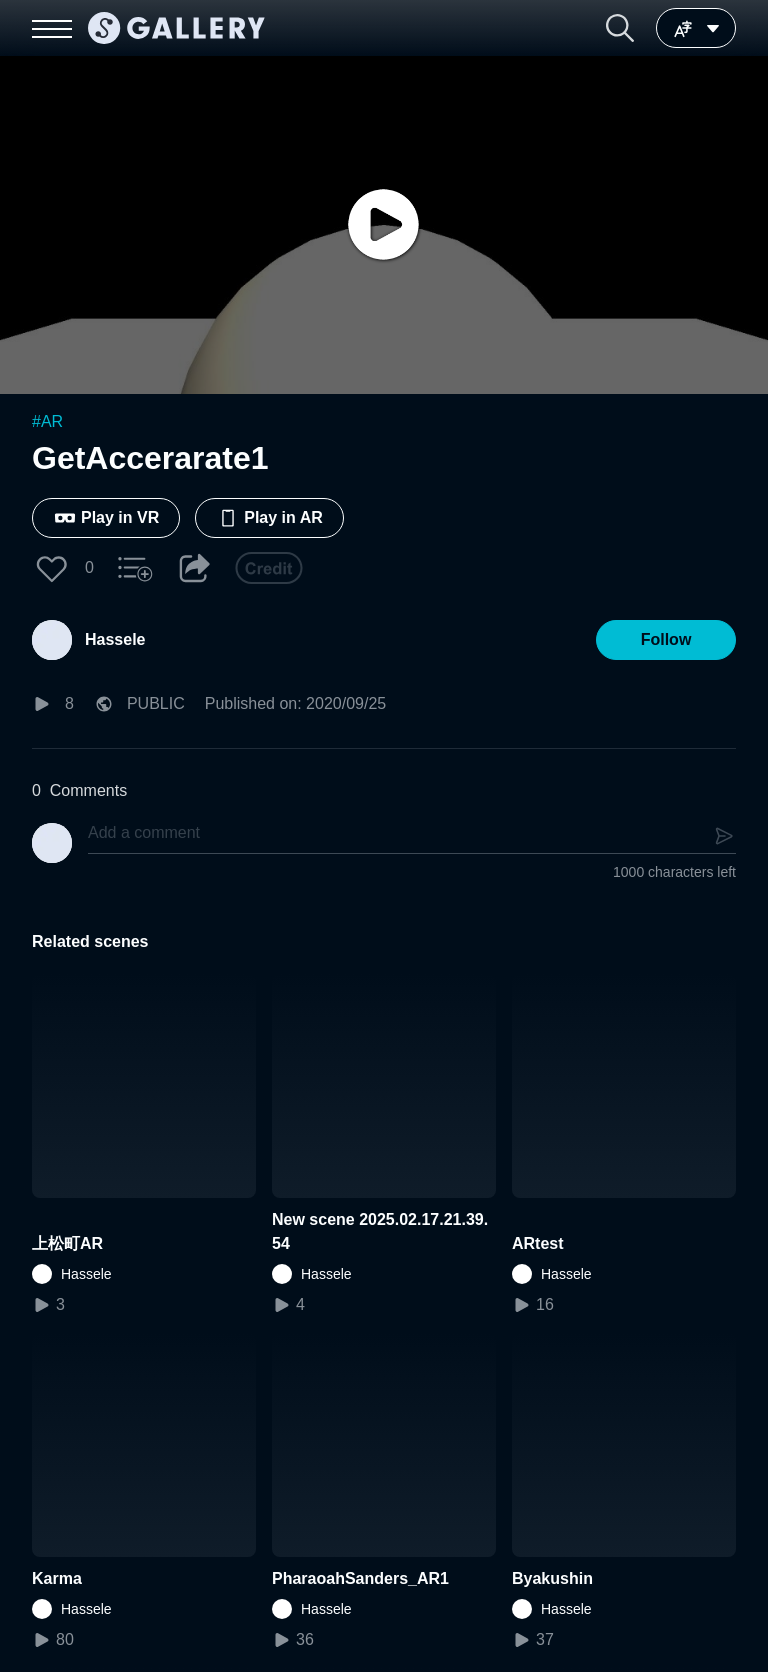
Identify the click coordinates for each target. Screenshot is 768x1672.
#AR (47, 421)
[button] (620, 28)
